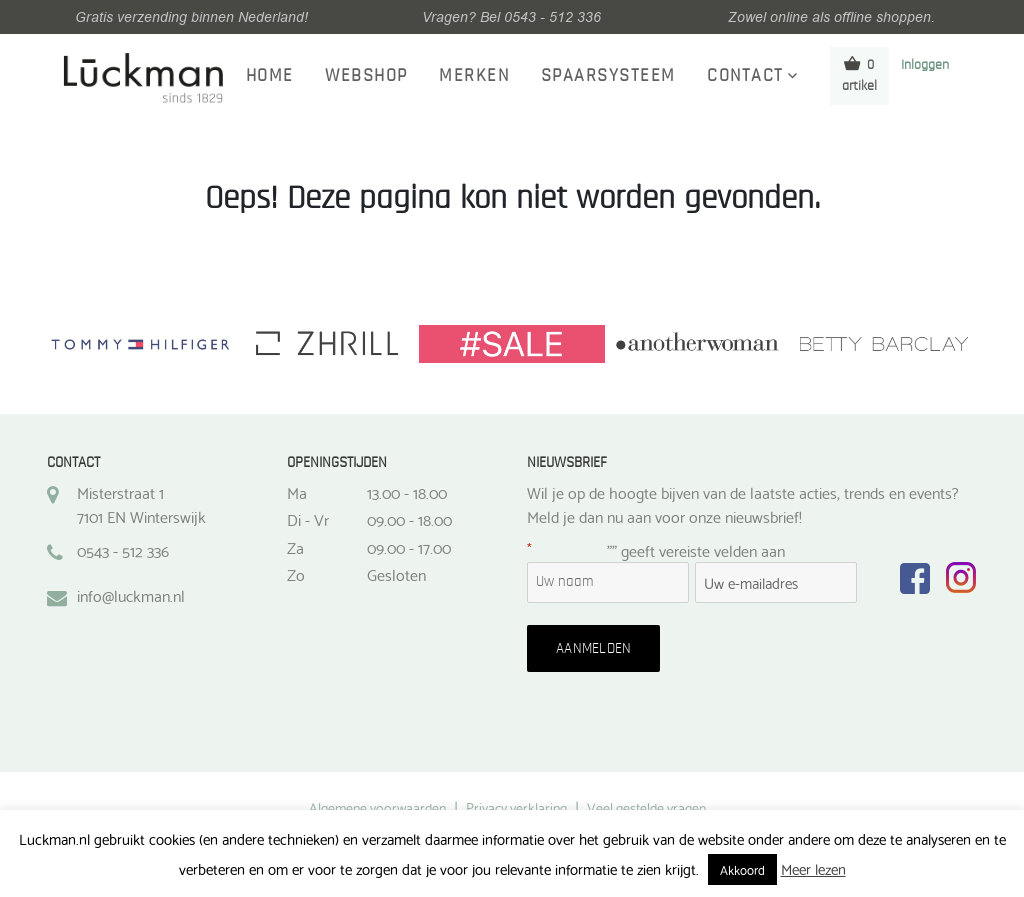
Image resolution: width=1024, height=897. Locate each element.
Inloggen (925, 65)
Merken (474, 76)
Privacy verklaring (516, 807)
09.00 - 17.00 (409, 547)
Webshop (366, 76)
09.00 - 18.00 (409, 519)
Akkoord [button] (742, 869)
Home (270, 76)
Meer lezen (813, 868)
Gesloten (396, 574)
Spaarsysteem (608, 76)
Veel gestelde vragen (646, 807)
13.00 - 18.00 (407, 492)
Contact (745, 76)
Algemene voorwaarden (377, 807)
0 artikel (859, 74)
